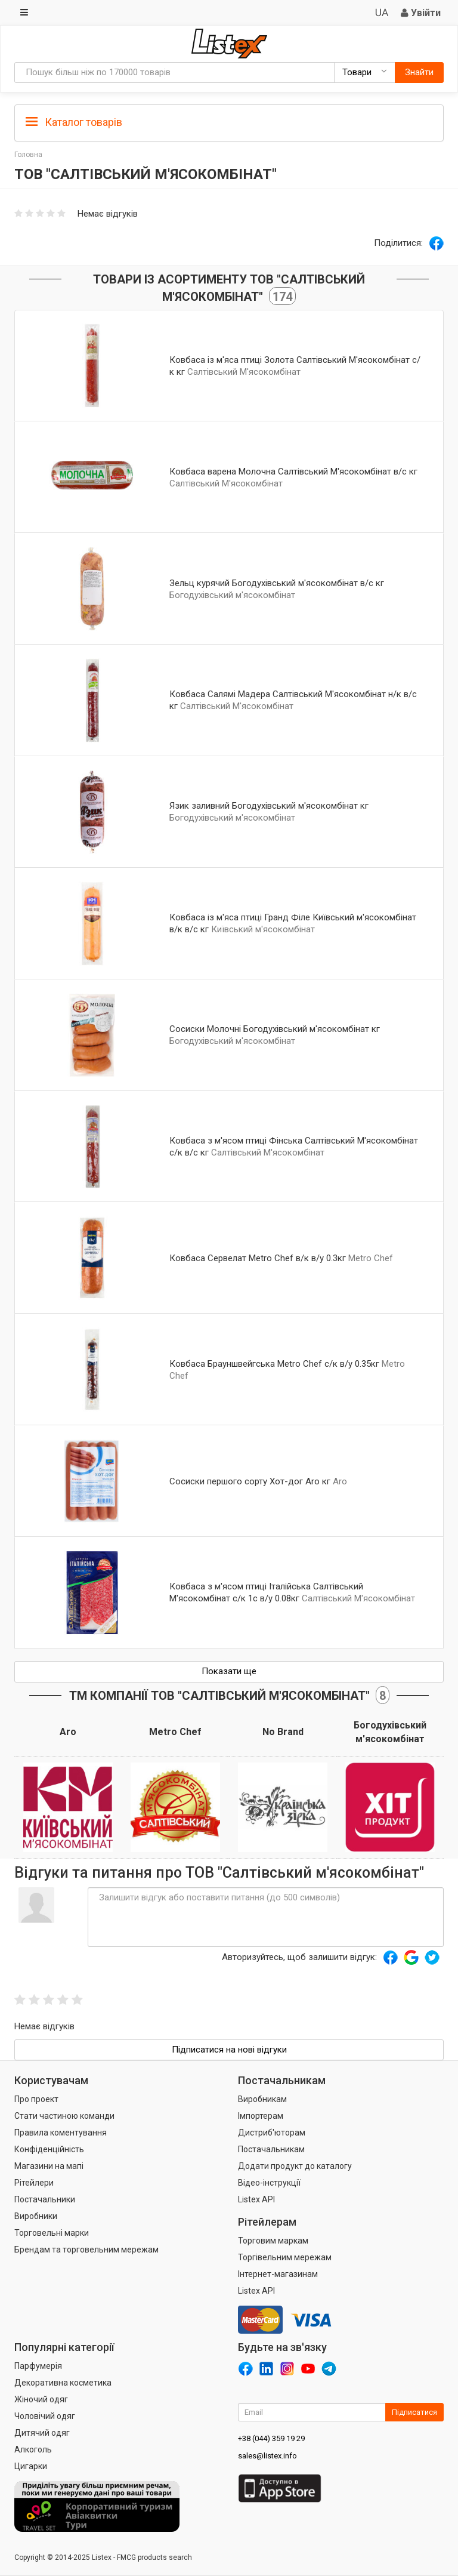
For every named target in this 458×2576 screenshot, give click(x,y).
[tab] (229, 121)
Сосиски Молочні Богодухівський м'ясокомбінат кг (274, 1029)
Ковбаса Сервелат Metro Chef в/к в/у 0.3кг (257, 1258)
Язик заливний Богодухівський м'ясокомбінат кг (269, 805)
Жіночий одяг (41, 2399)
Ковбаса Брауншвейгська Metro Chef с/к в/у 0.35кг (274, 1363)
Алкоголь (33, 2449)
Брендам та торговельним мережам (86, 2249)
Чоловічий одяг (44, 2416)
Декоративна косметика (63, 2382)
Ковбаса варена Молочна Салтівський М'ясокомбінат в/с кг (293, 471)
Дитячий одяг (42, 2433)
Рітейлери (34, 2182)
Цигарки (30, 2466)
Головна (28, 154)
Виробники (35, 2216)
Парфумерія (38, 2366)
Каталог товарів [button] (74, 122)
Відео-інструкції (269, 2182)
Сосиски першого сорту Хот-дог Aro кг (249, 1481)
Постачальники (44, 2199)
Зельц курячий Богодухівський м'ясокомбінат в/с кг (276, 583)
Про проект (36, 2099)
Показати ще (229, 1671)
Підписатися (414, 2412)
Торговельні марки (51, 2233)
